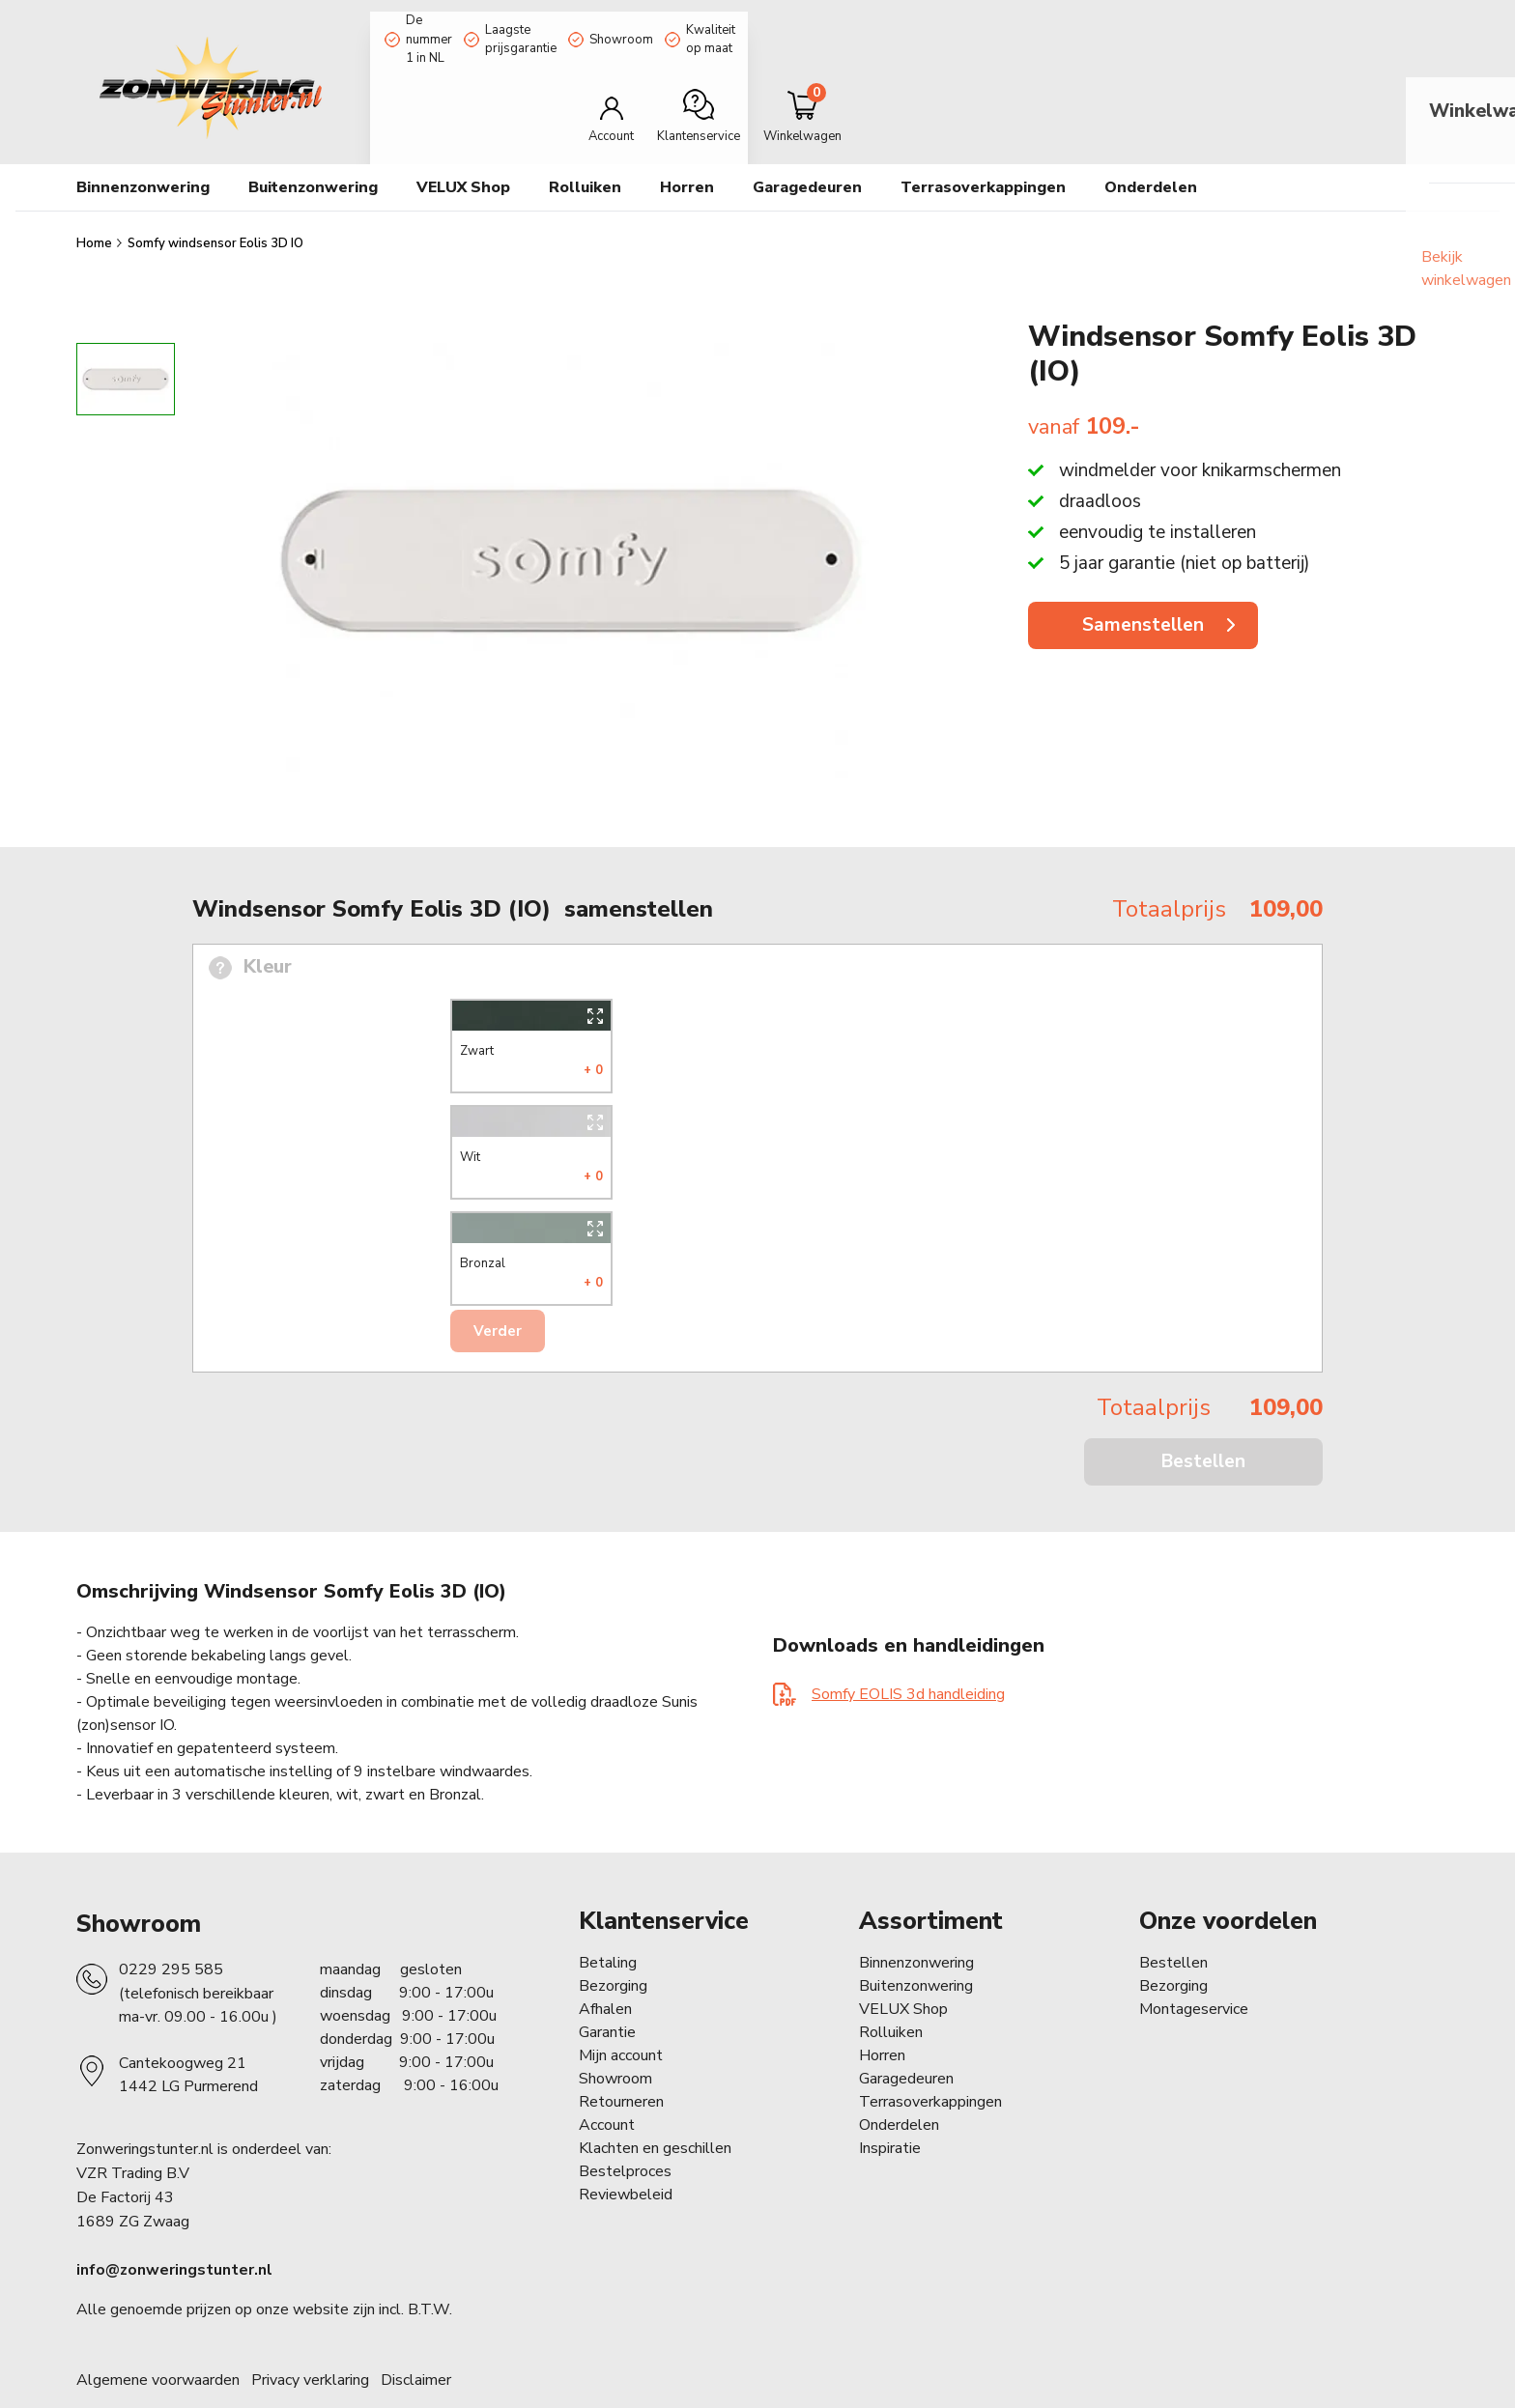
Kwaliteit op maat (876, 22)
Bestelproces (625, 2133)
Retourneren (621, 2064)
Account (607, 2087)
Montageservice (1193, 1971)
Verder (497, 1293)
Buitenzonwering (916, 1948)
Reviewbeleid (625, 2156)
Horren (687, 149)
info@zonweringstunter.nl (174, 2232)
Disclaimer (416, 2342)
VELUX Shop (903, 1971)
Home (95, 205)
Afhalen (605, 1971)
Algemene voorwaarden (158, 2342)
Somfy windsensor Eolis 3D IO (215, 205)
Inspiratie (890, 2110)
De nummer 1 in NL (445, 22)
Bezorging (613, 1948)
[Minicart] (1374, 81)
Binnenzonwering (916, 1925)
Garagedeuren (807, 149)
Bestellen (1203, 1423)
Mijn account (621, 2017)
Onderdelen (899, 2087)
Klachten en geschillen (655, 2110)
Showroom (747, 22)
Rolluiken (891, 1994)
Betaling (608, 1925)
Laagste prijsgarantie (607, 22)
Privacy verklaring (310, 2342)
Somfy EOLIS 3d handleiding (908, 1656)
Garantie (607, 1994)
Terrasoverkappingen (983, 149)
